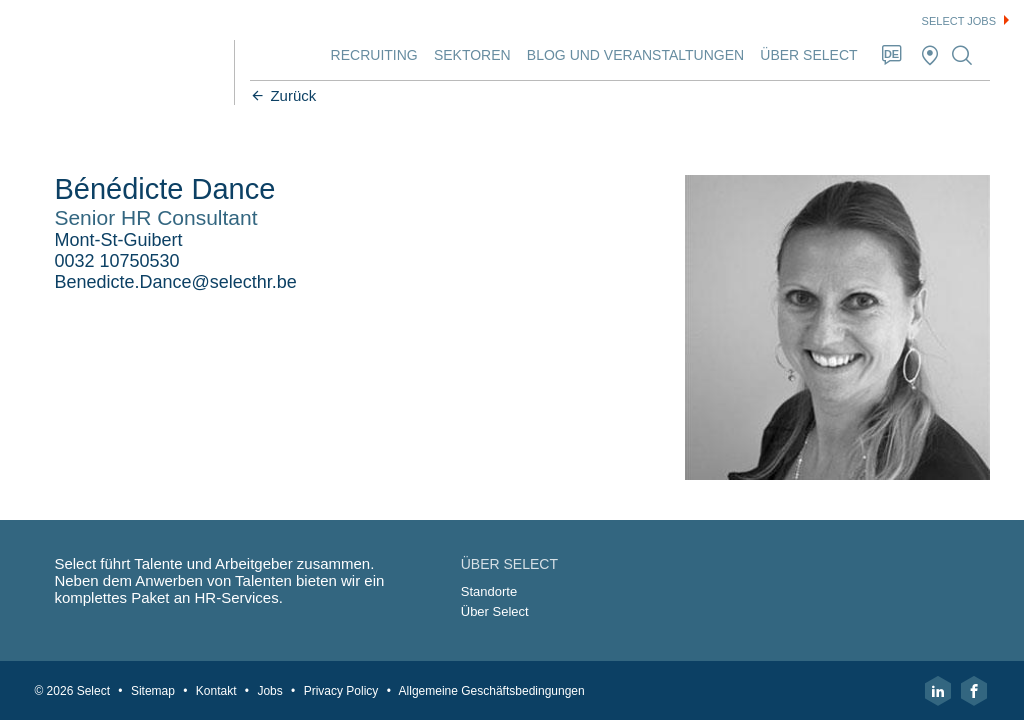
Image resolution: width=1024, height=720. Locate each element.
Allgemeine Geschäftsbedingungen (498, 690)
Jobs (275, 690)
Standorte (490, 590)
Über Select (802, 55)
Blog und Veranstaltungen (629, 55)
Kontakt (222, 690)
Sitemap (159, 690)
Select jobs (959, 21)
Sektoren (466, 55)
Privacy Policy (347, 690)
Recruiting (368, 55)
